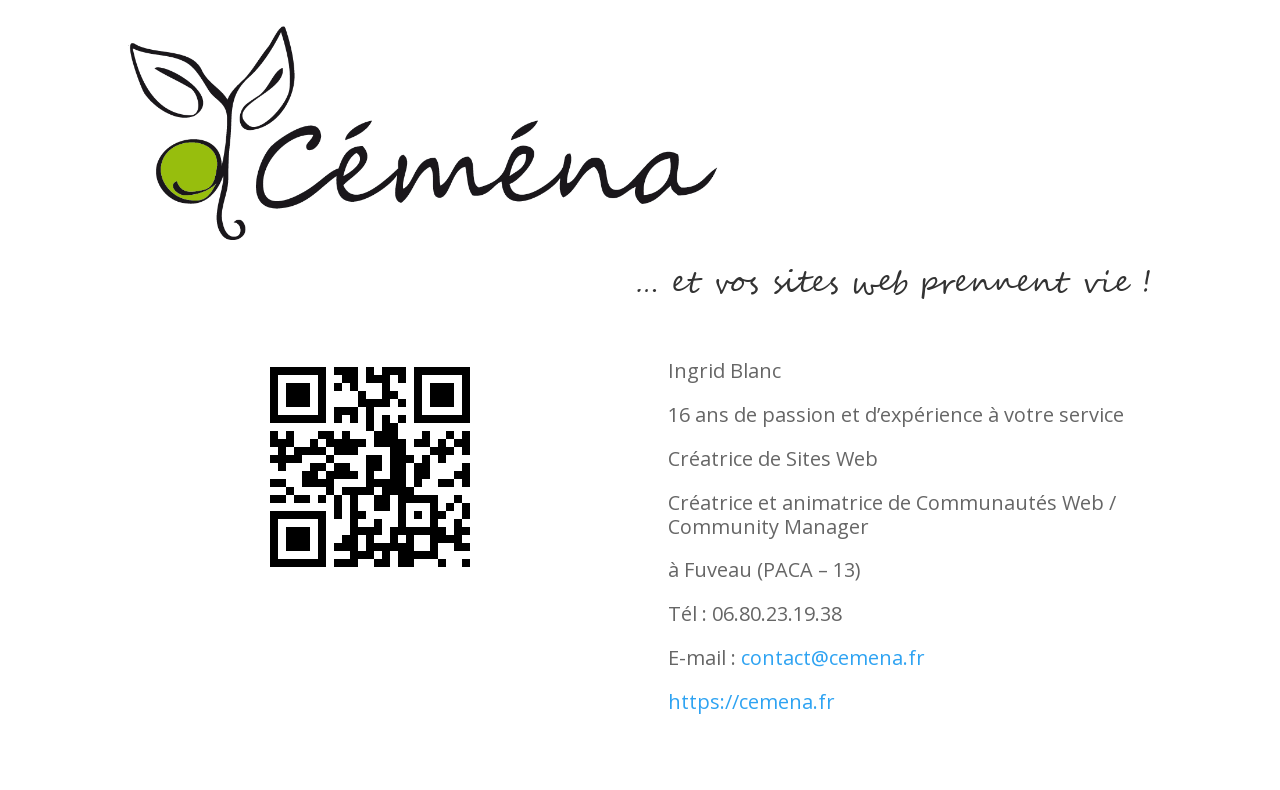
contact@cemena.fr (833, 657)
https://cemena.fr (751, 701)
